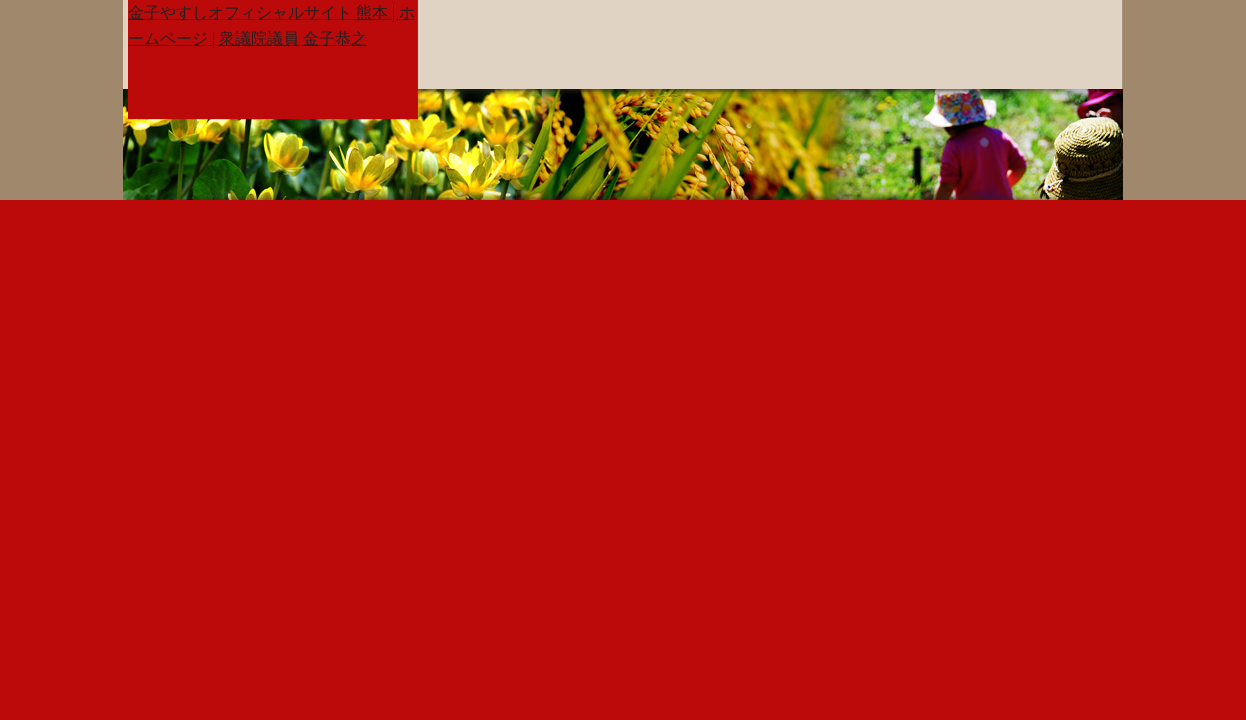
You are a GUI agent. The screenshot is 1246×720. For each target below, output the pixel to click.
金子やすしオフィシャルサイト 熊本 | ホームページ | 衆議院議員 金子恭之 (271, 25)
